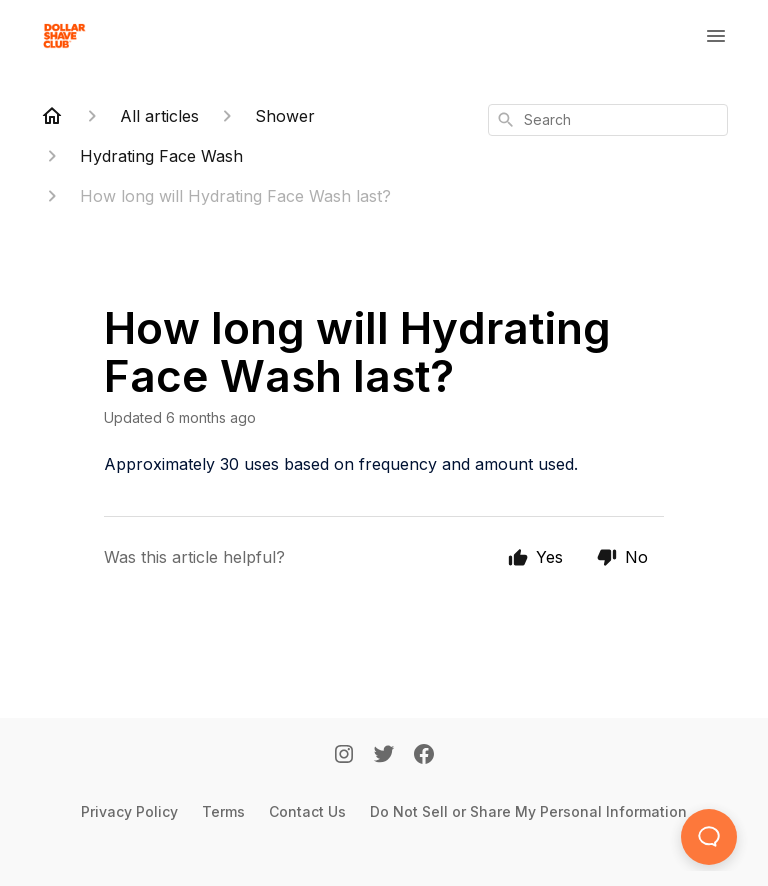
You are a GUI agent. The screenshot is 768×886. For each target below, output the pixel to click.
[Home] (52, 116)
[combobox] (608, 120)
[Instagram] (344, 756)
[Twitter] (384, 756)
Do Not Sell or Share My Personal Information (528, 811)
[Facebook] (424, 756)
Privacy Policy (129, 811)
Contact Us (307, 811)
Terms (223, 811)
